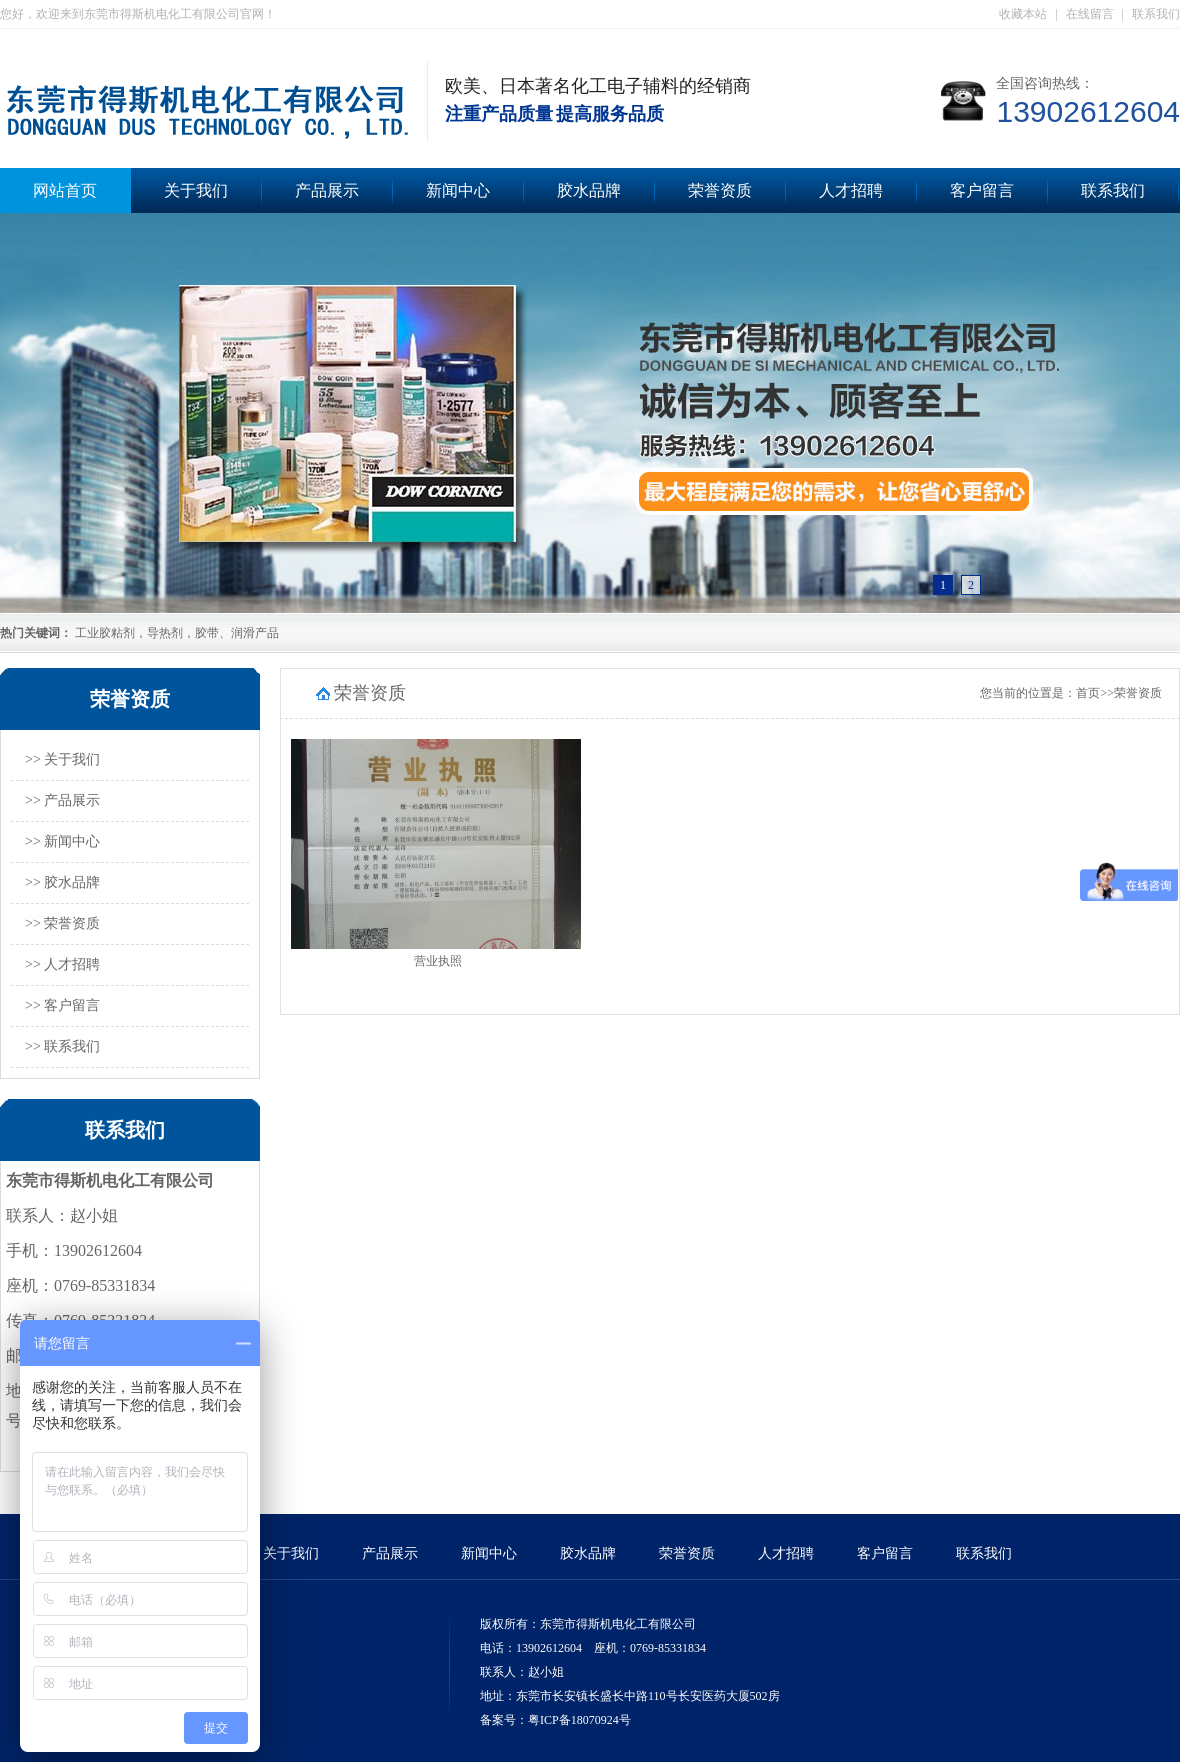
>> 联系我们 (62, 1046)
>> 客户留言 (62, 1005)
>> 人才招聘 (62, 964)
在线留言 (1090, 14)
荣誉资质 (720, 190)
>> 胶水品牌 (62, 882)
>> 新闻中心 (62, 841)
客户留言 (982, 190)
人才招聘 (851, 190)
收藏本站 (1023, 14)
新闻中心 (458, 190)
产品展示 (327, 190)
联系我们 (1156, 14)
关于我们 (196, 190)
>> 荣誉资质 (62, 923)
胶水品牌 (589, 190)
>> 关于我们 (62, 759)
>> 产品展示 (62, 800)
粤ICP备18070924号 (579, 1720)
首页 (1088, 693)
